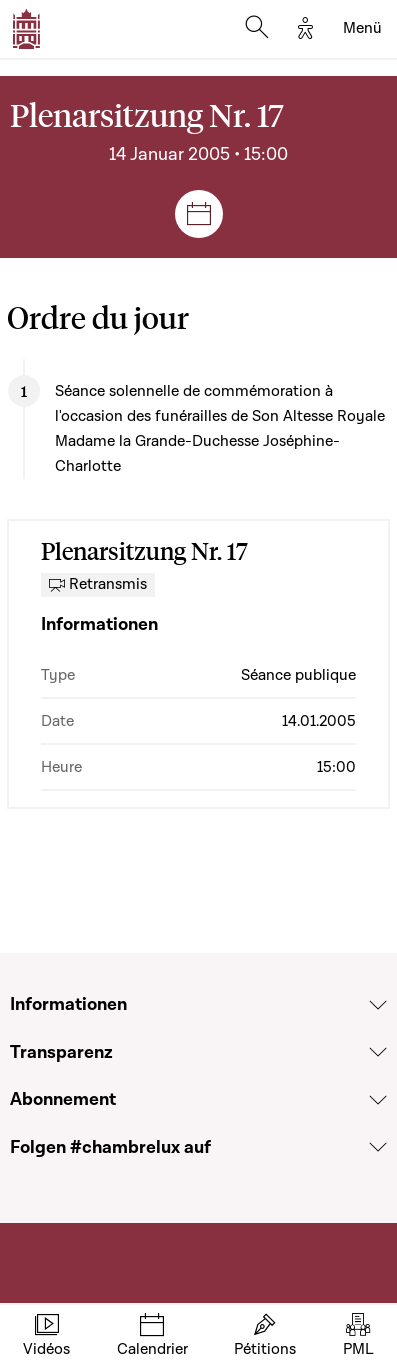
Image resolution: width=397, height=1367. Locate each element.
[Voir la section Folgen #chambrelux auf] (378, 1147)
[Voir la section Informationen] (378, 1005)
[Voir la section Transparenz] (378, 1052)
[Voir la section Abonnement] (378, 1100)
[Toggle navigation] (362, 29)
